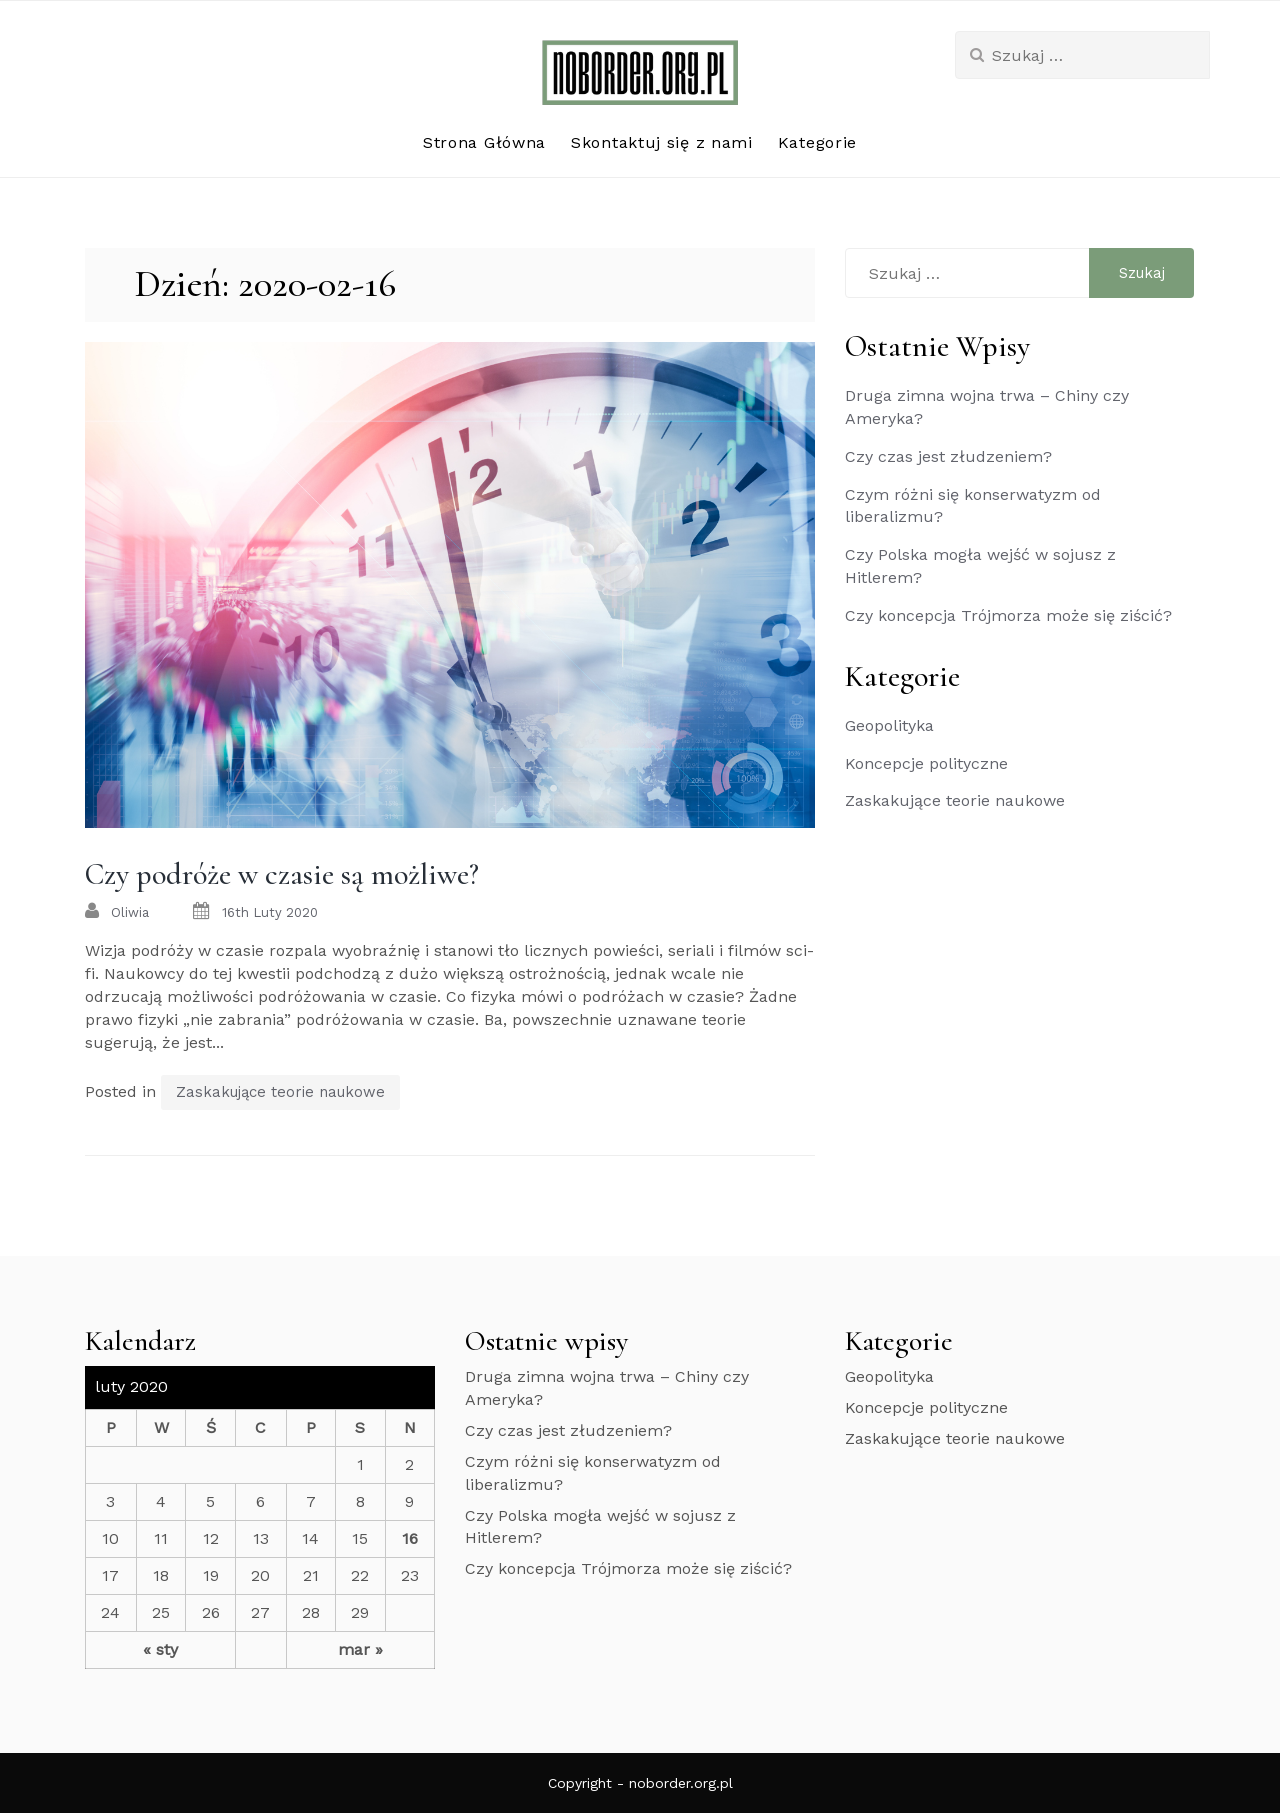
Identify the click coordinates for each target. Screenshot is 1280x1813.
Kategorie (817, 142)
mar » (360, 1649)
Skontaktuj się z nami (662, 142)
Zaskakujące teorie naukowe (280, 1092)
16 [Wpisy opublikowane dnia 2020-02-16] (410, 1538)
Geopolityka (889, 725)
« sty (160, 1649)
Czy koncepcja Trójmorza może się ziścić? (1008, 615)
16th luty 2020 (270, 912)
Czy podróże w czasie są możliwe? (282, 874)
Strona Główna (484, 142)
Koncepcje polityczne (926, 763)
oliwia (130, 912)
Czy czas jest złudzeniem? (948, 456)
